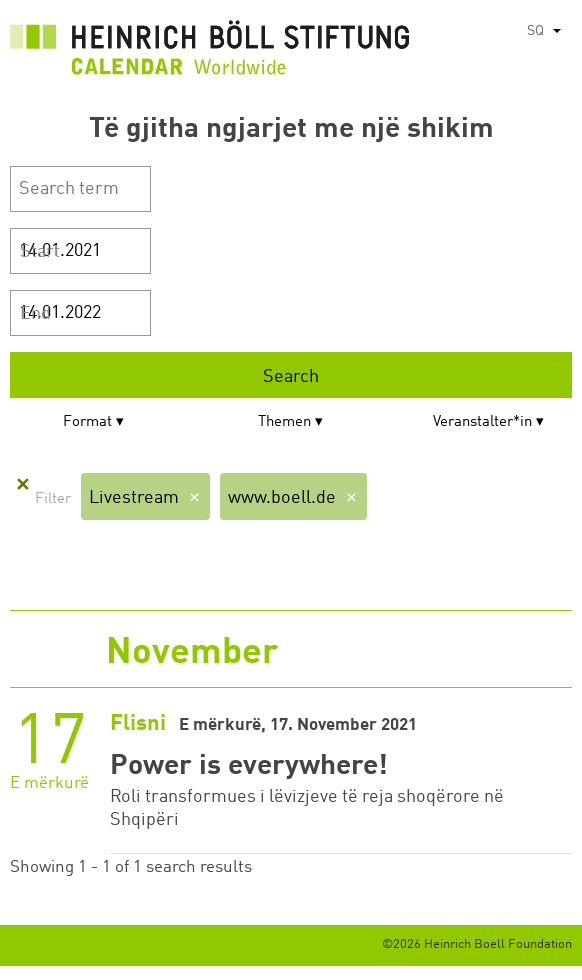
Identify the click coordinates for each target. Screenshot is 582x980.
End (35, 314)
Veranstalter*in (482, 422)
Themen (284, 422)
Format (87, 422)
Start (40, 252)
